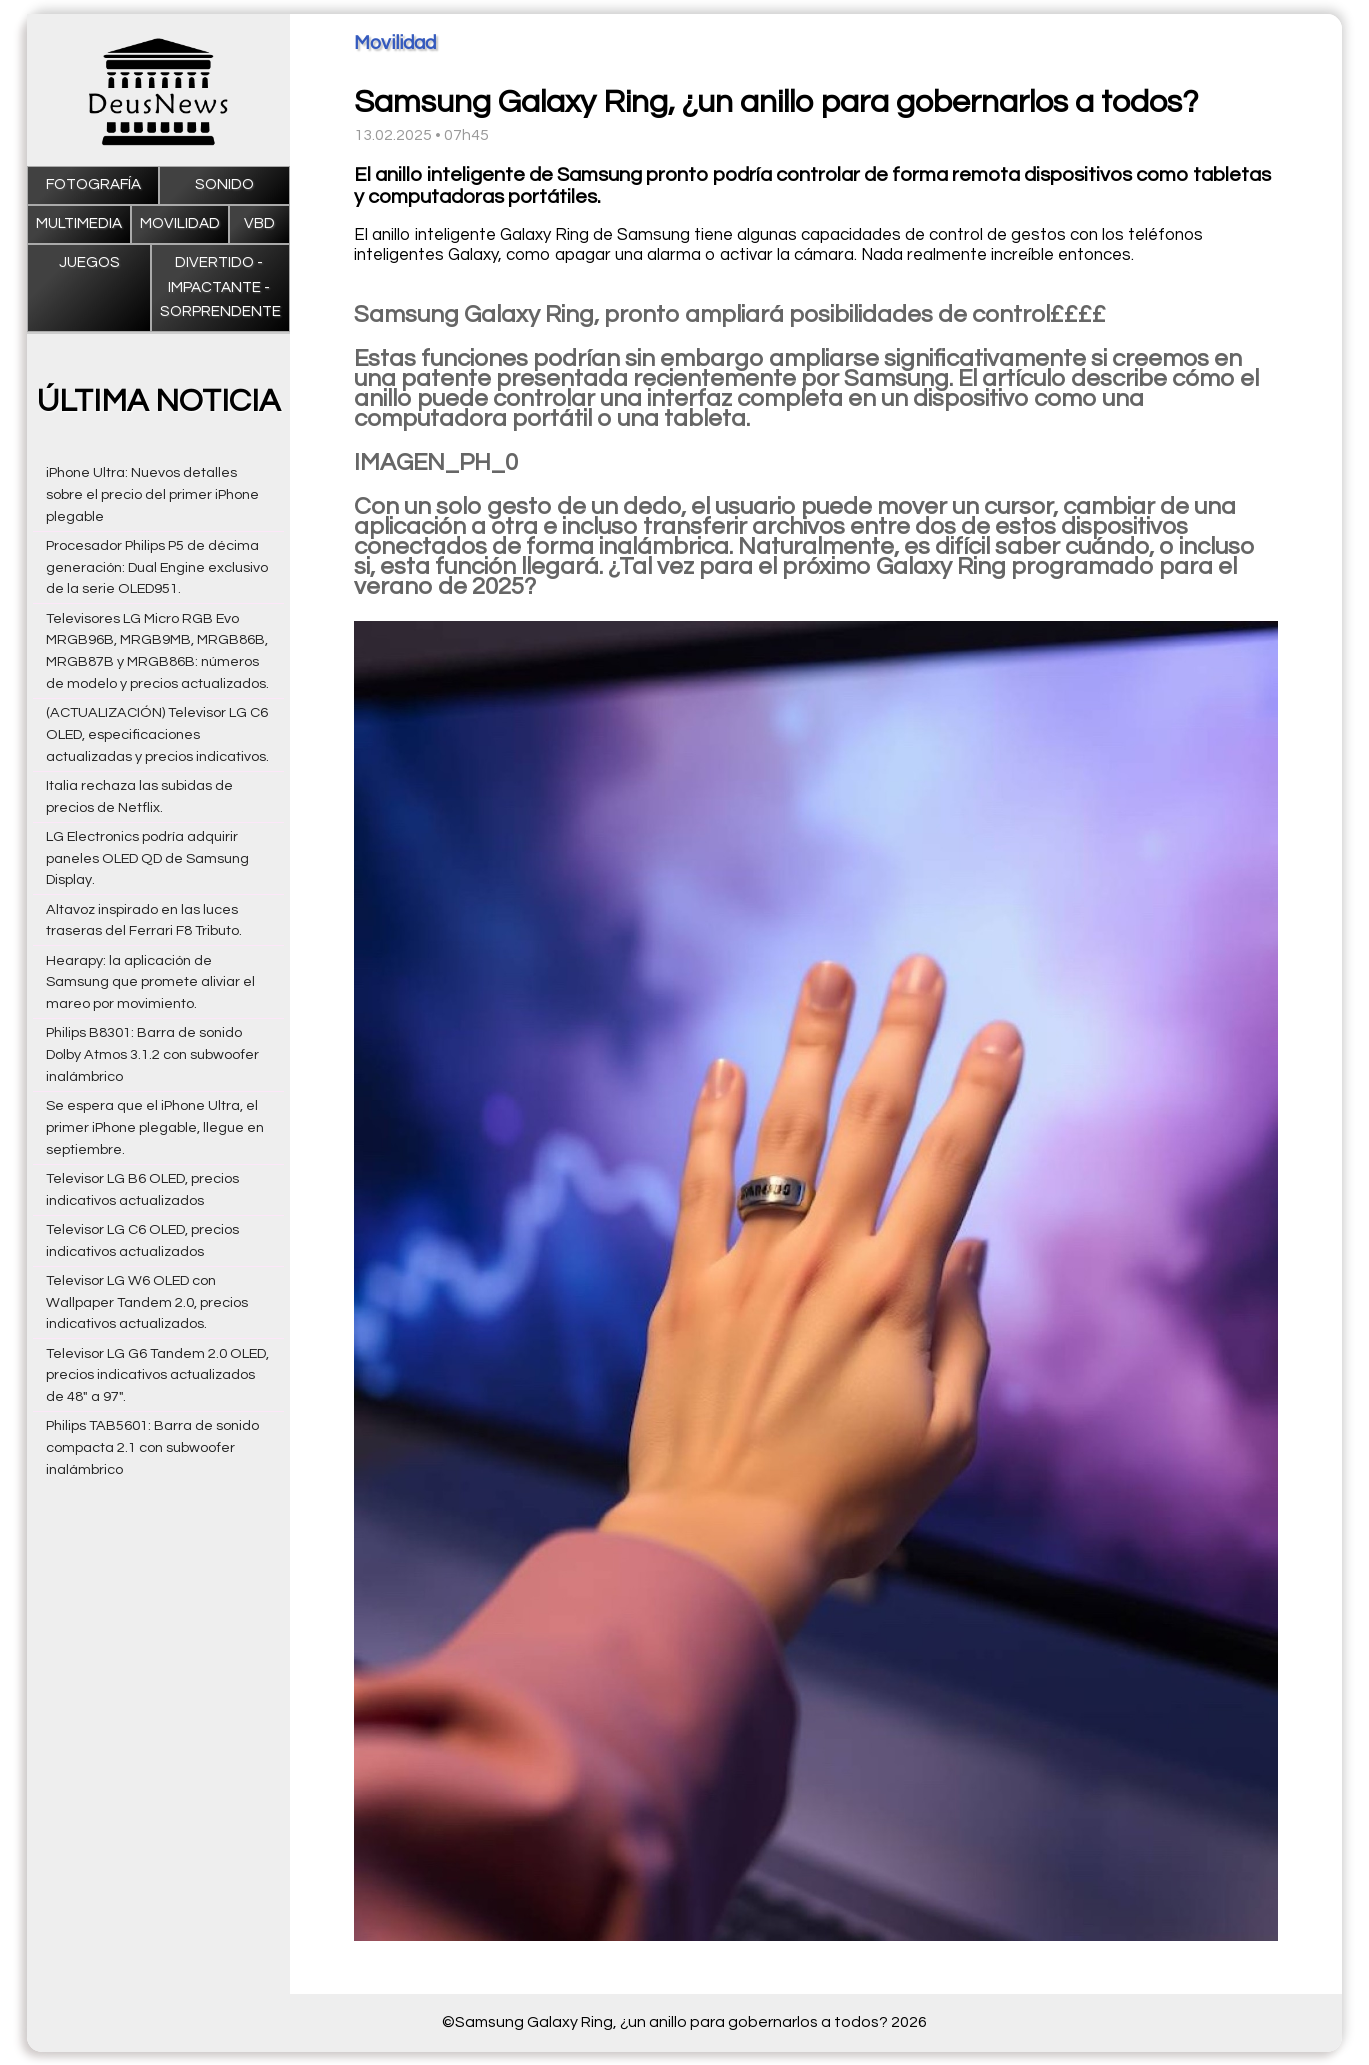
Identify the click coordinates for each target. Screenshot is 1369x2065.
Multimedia (79, 223)
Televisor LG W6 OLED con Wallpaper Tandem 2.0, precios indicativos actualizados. (147, 1302)
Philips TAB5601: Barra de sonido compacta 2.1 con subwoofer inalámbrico (152, 1447)
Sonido (224, 184)
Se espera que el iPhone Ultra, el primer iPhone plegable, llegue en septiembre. (155, 1127)
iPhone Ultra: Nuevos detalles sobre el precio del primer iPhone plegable (152, 494)
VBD (259, 223)
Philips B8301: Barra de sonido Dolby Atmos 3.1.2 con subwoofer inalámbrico (152, 1054)
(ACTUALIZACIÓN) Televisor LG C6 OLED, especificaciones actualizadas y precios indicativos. (157, 734)
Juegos (89, 262)
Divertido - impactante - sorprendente (220, 287)
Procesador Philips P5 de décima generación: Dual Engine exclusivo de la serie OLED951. (157, 567)
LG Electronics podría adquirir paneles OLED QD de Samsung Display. (147, 858)
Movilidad (180, 223)
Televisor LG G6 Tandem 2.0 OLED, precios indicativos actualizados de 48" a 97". (157, 1375)
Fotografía (93, 184)
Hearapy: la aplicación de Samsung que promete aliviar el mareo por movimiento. (150, 982)
